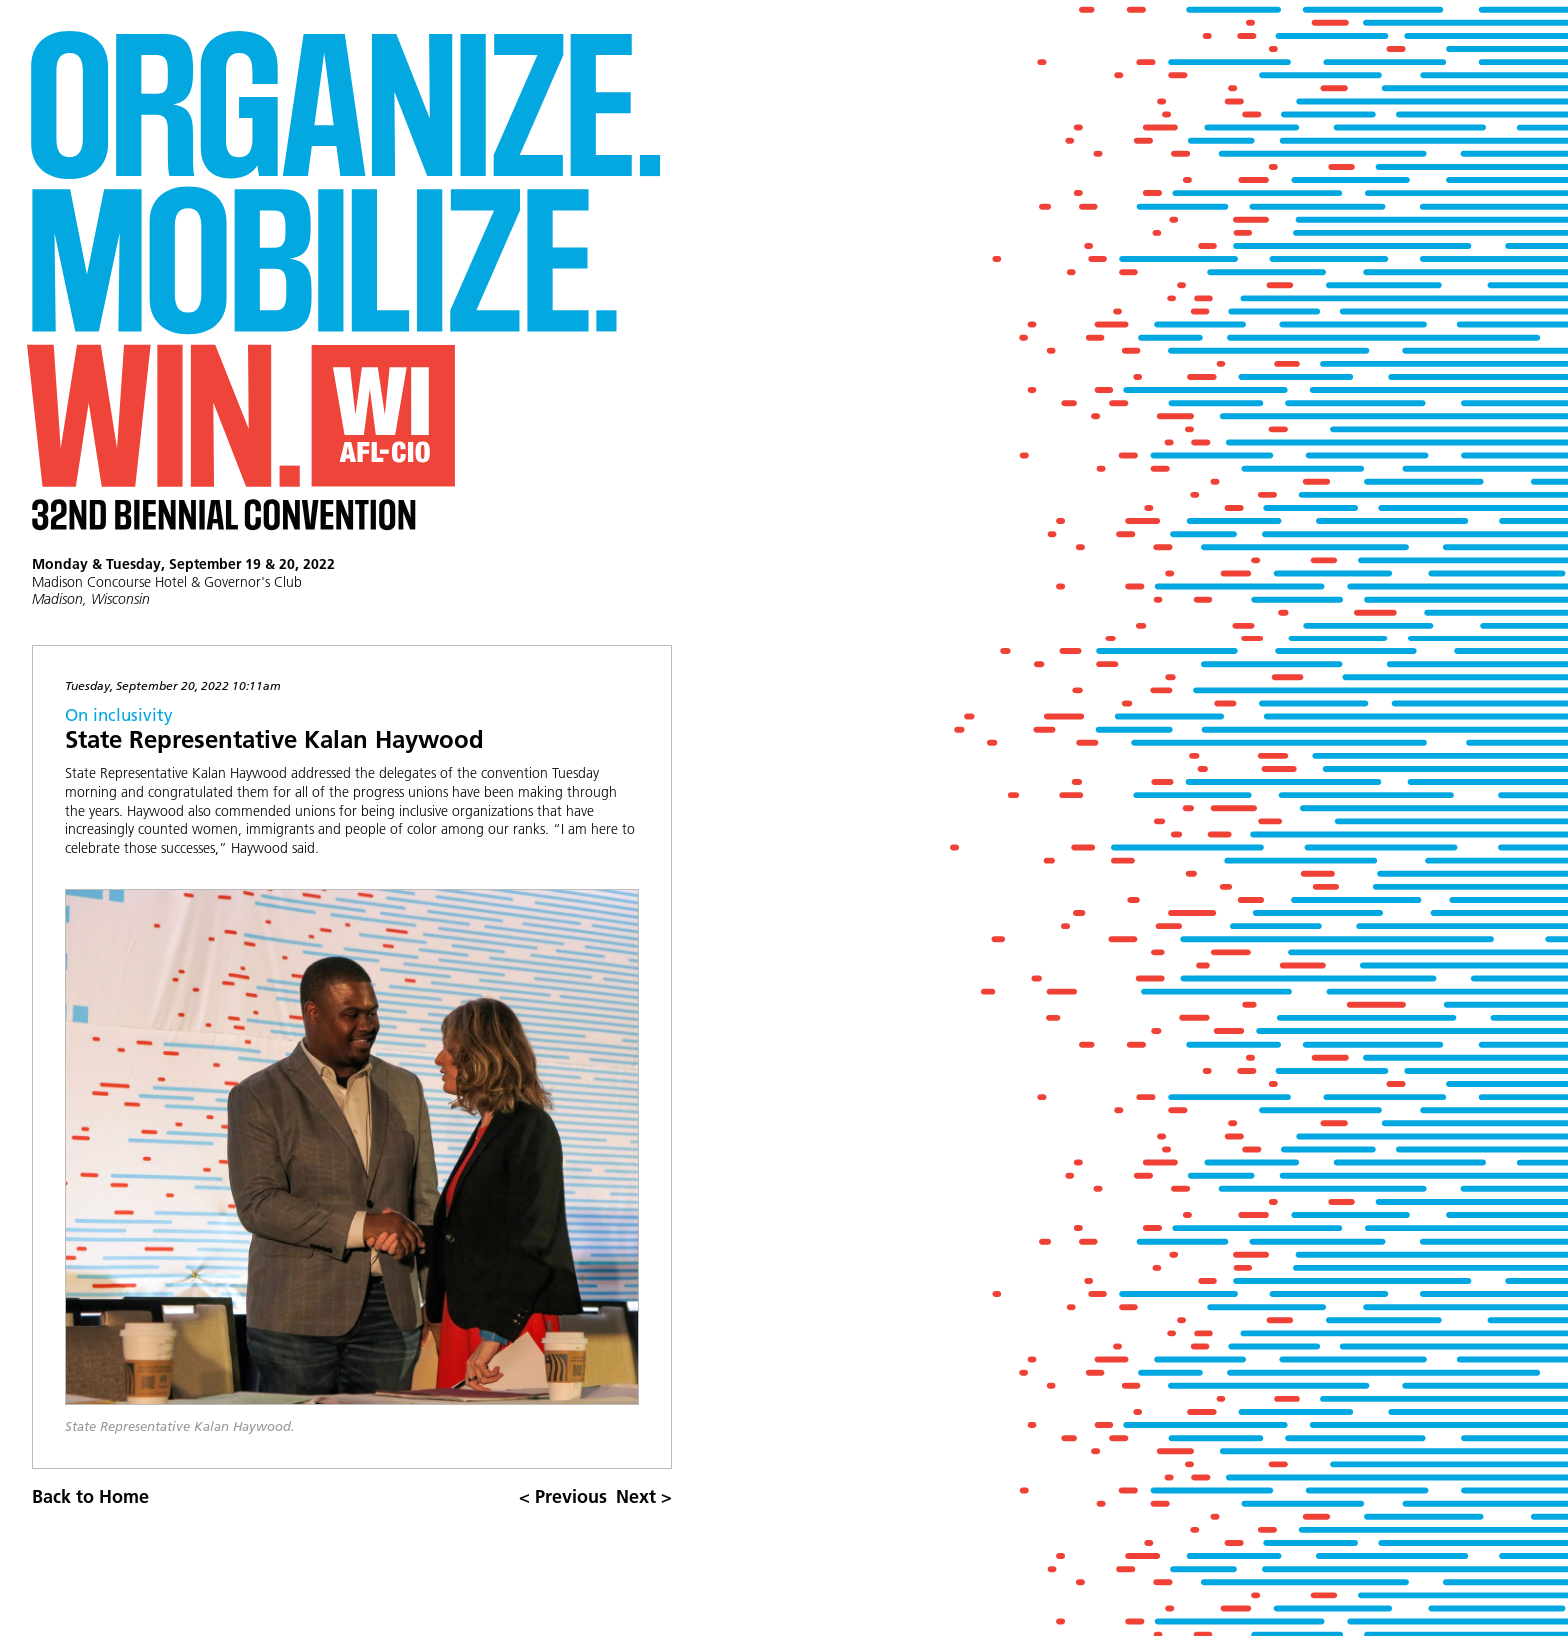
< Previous (563, 1496)
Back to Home (90, 1496)
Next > (644, 1496)
